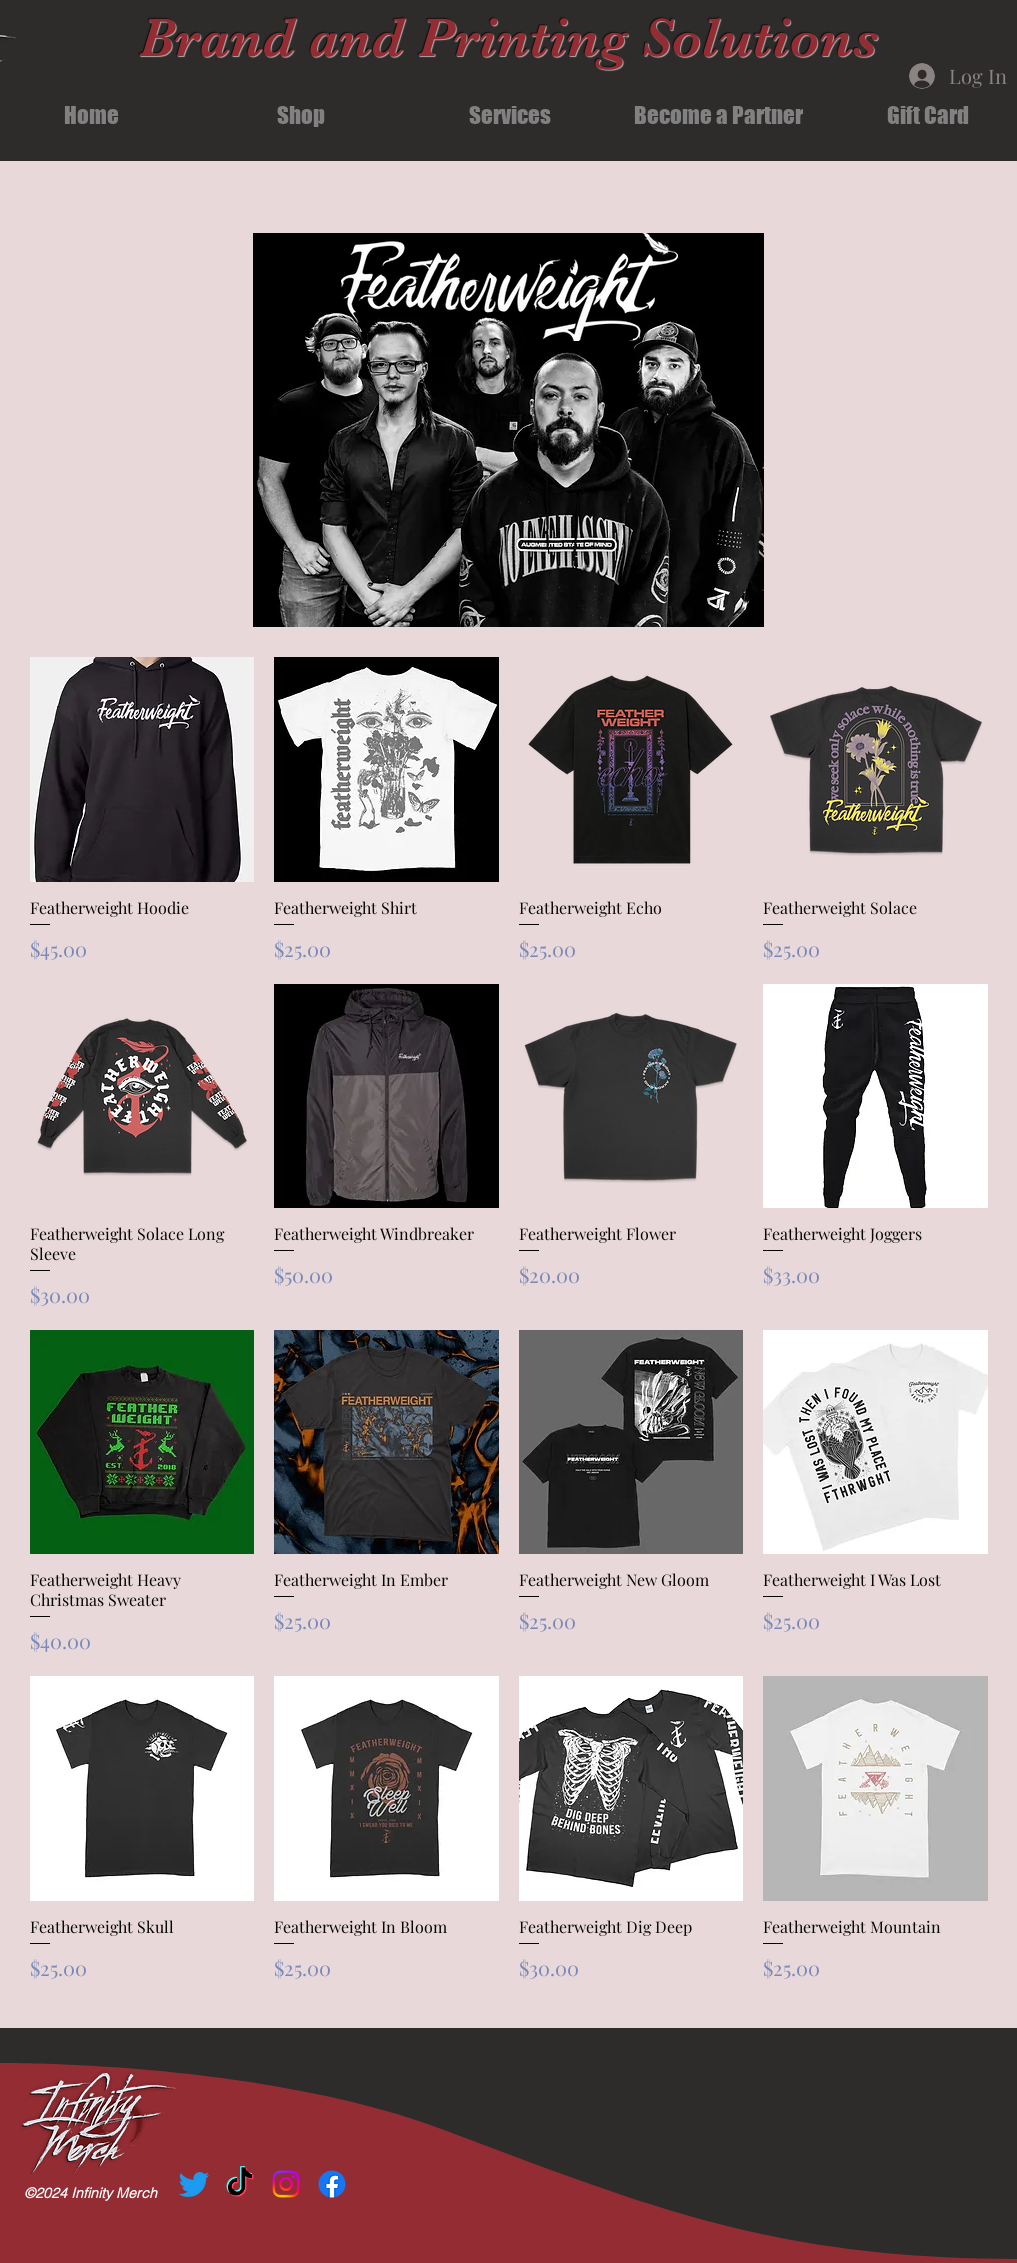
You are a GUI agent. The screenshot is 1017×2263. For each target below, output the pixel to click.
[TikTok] (240, 2184)
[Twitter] (194, 2184)
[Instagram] (286, 2184)
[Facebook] (332, 2184)
